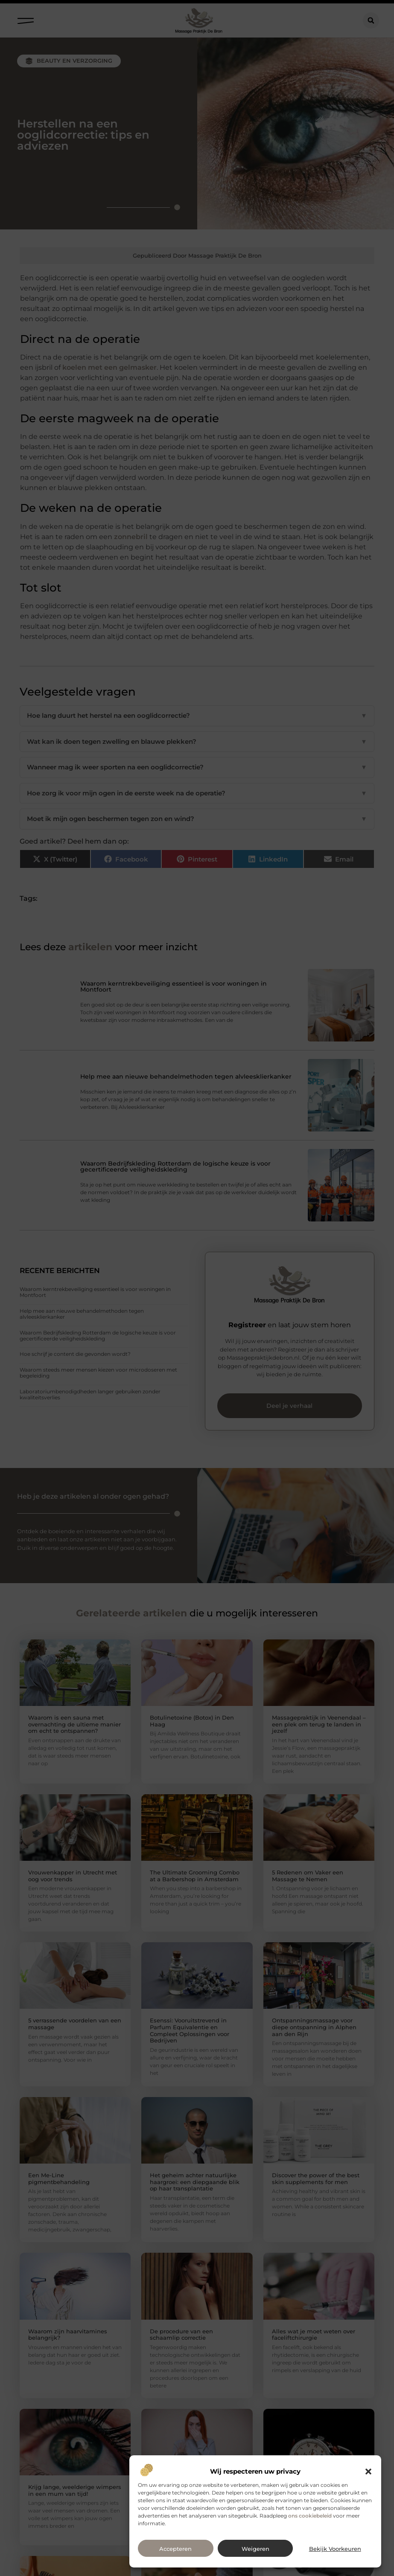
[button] (368, 2471)
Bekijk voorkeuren (335, 2548)
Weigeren (255, 2548)
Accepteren (175, 2548)
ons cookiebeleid (310, 2515)
